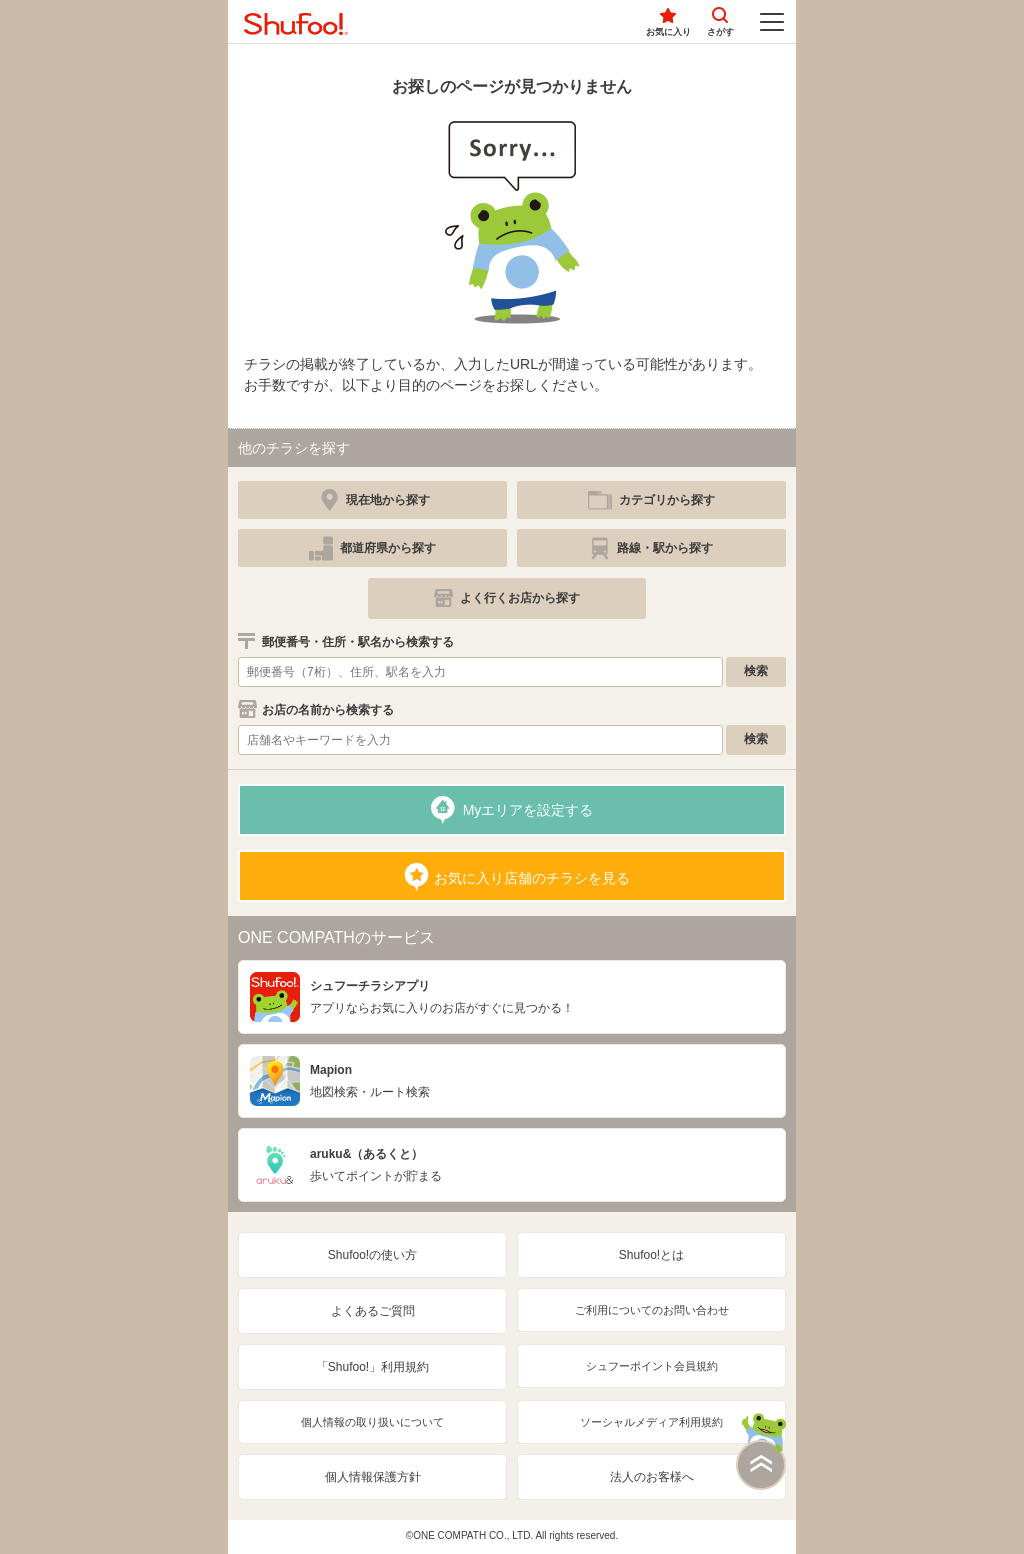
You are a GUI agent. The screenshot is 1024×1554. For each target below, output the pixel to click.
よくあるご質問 (373, 1311)
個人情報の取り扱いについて (372, 1422)
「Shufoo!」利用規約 (372, 1367)
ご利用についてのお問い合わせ (652, 1310)
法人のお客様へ (652, 1477)
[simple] (651, 500)
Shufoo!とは (651, 1255)
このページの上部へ (761, 1451)
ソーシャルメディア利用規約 (651, 1422)
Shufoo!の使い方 (372, 1255)
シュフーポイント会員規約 (652, 1366)
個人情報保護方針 (373, 1477)
